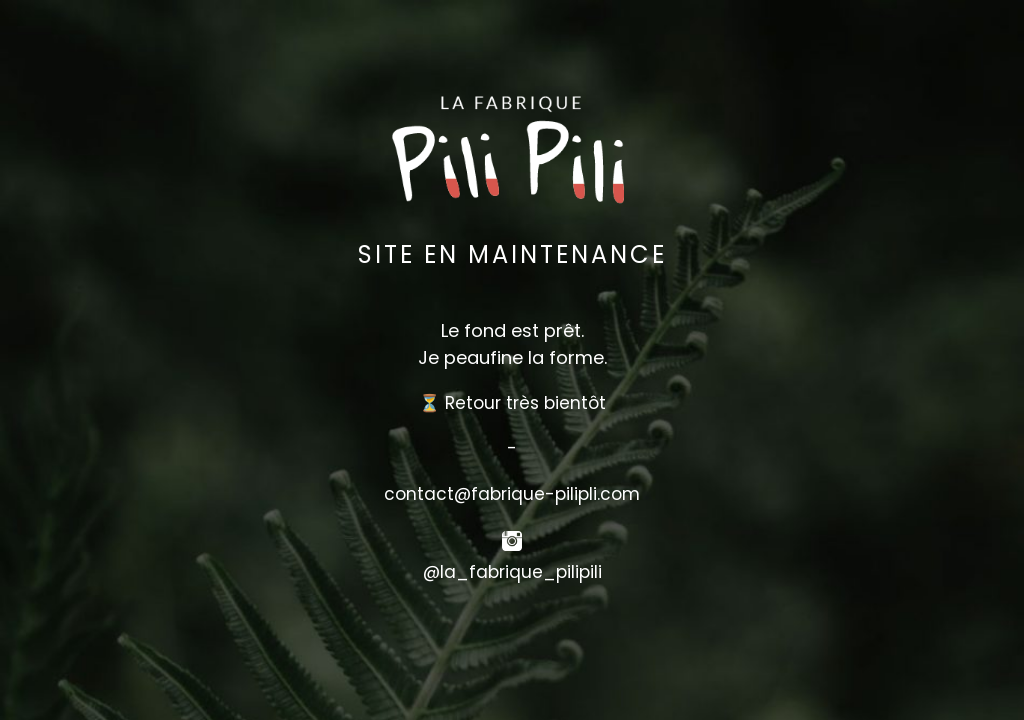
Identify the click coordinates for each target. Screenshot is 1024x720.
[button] (512, 619)
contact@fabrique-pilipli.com (512, 494)
